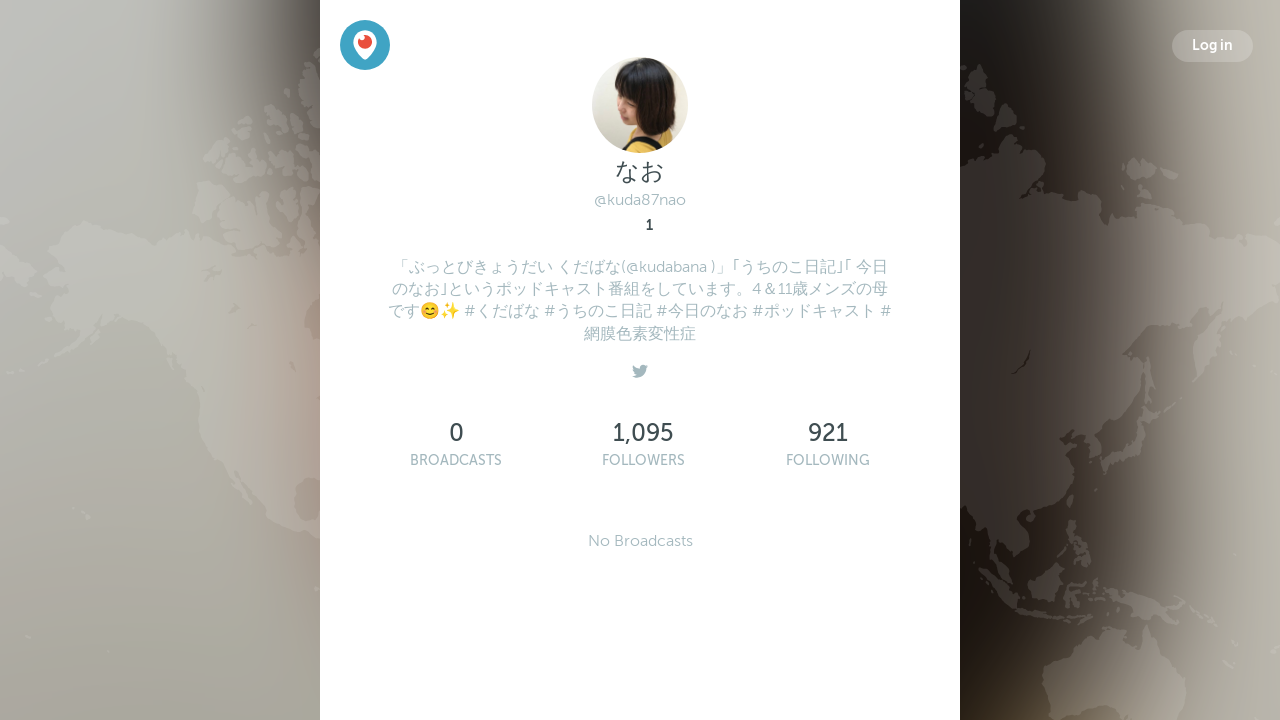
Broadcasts (456, 460)
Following (828, 460)
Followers (643, 460)
